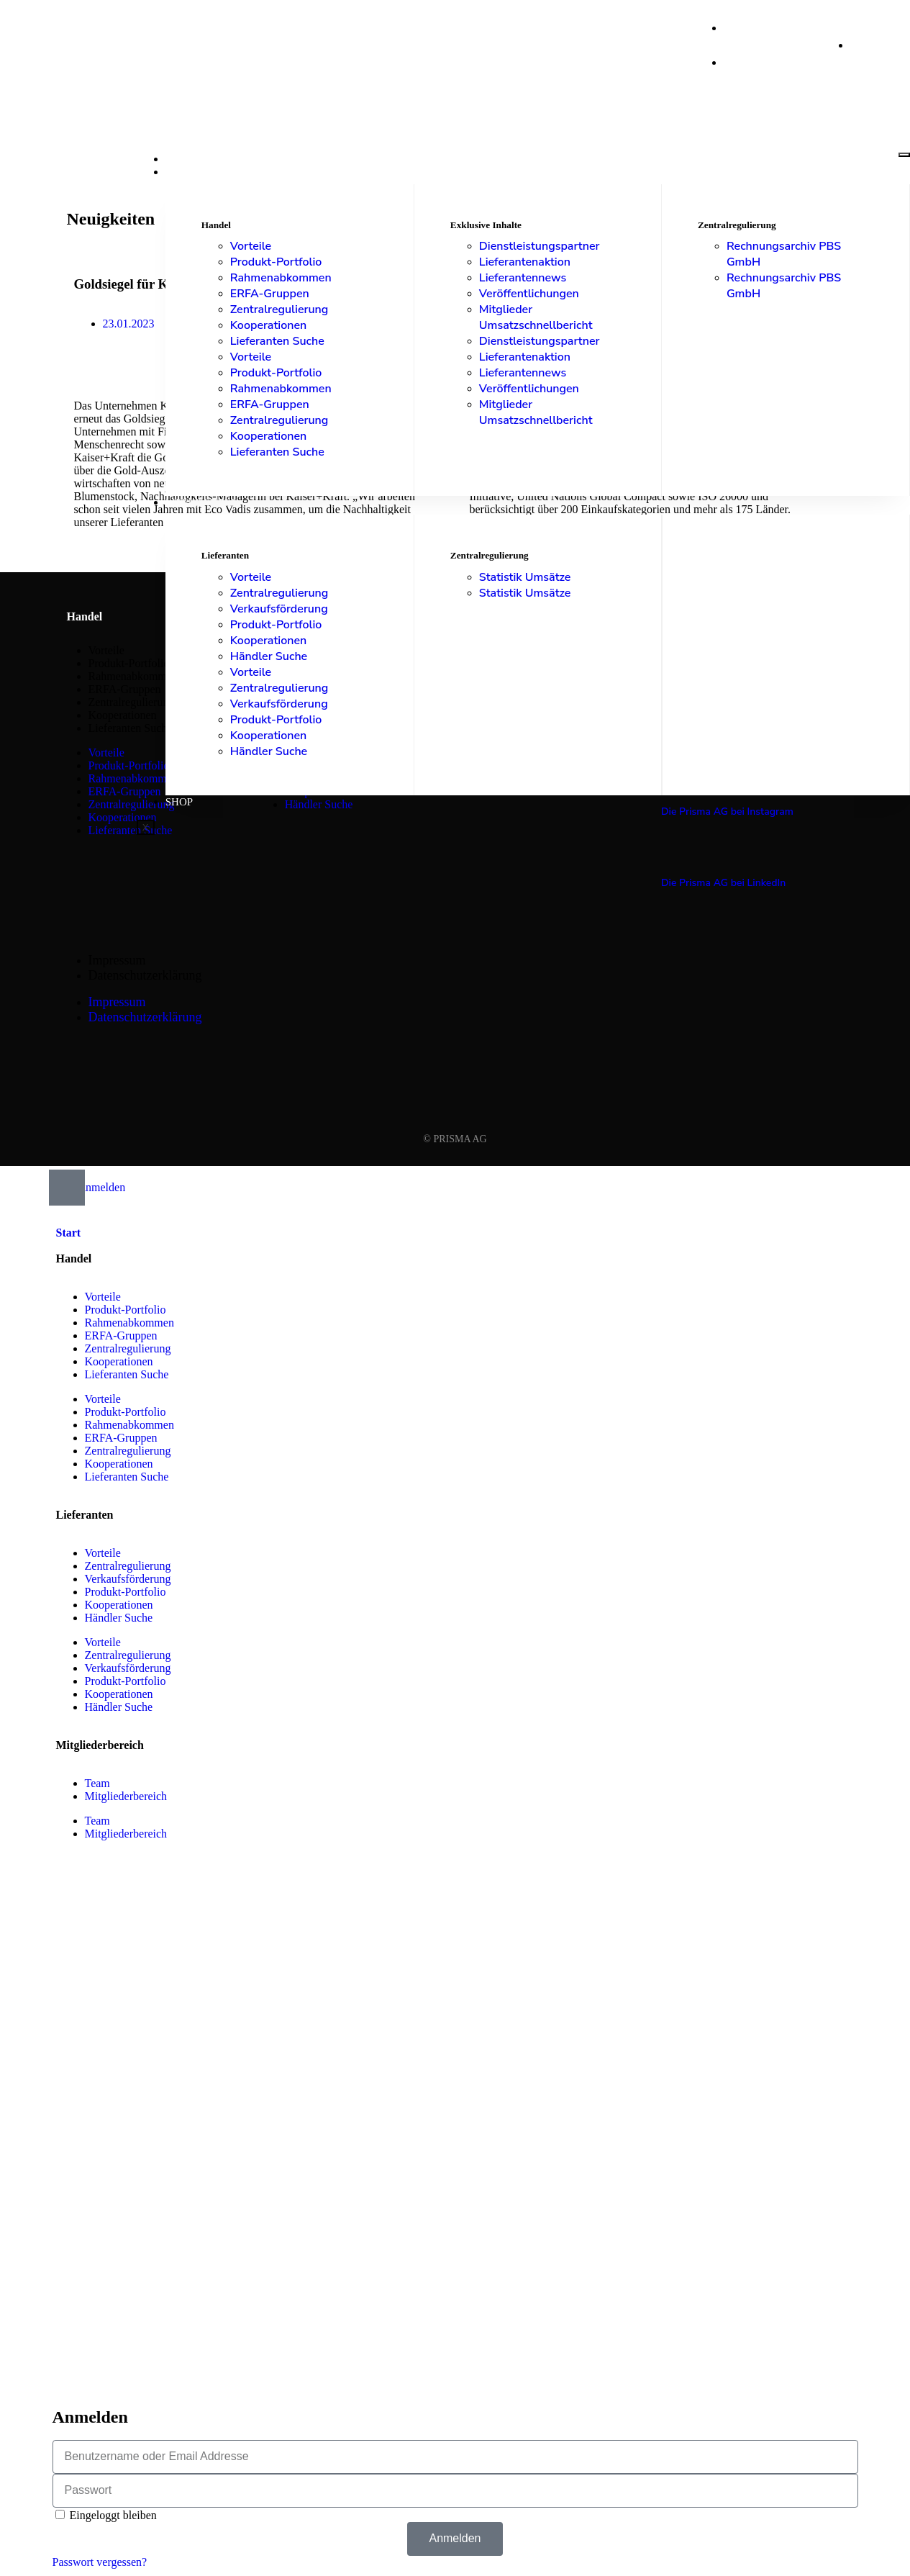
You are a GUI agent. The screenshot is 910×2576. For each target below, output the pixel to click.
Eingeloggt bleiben (106, 2515)
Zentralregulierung (279, 309)
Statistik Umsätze (525, 577)
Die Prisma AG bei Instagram (727, 811)
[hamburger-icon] (904, 155)
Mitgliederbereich (126, 1796)
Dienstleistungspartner (539, 246)
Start (181, 159)
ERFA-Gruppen (269, 294)
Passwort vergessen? (100, 2562)
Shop (179, 802)
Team (97, 1783)
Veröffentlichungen (529, 294)
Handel (187, 172)
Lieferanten (202, 502)
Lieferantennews (522, 278)
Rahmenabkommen (281, 278)
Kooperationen (268, 325)
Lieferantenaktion (524, 262)
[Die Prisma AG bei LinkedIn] (669, 854)
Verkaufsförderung (279, 609)
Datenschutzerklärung (145, 975)
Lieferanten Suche (277, 341)
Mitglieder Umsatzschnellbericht (536, 317)
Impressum (117, 960)
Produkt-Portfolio (276, 262)
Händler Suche (268, 656)
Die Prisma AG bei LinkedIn (723, 883)
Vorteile (250, 246)
